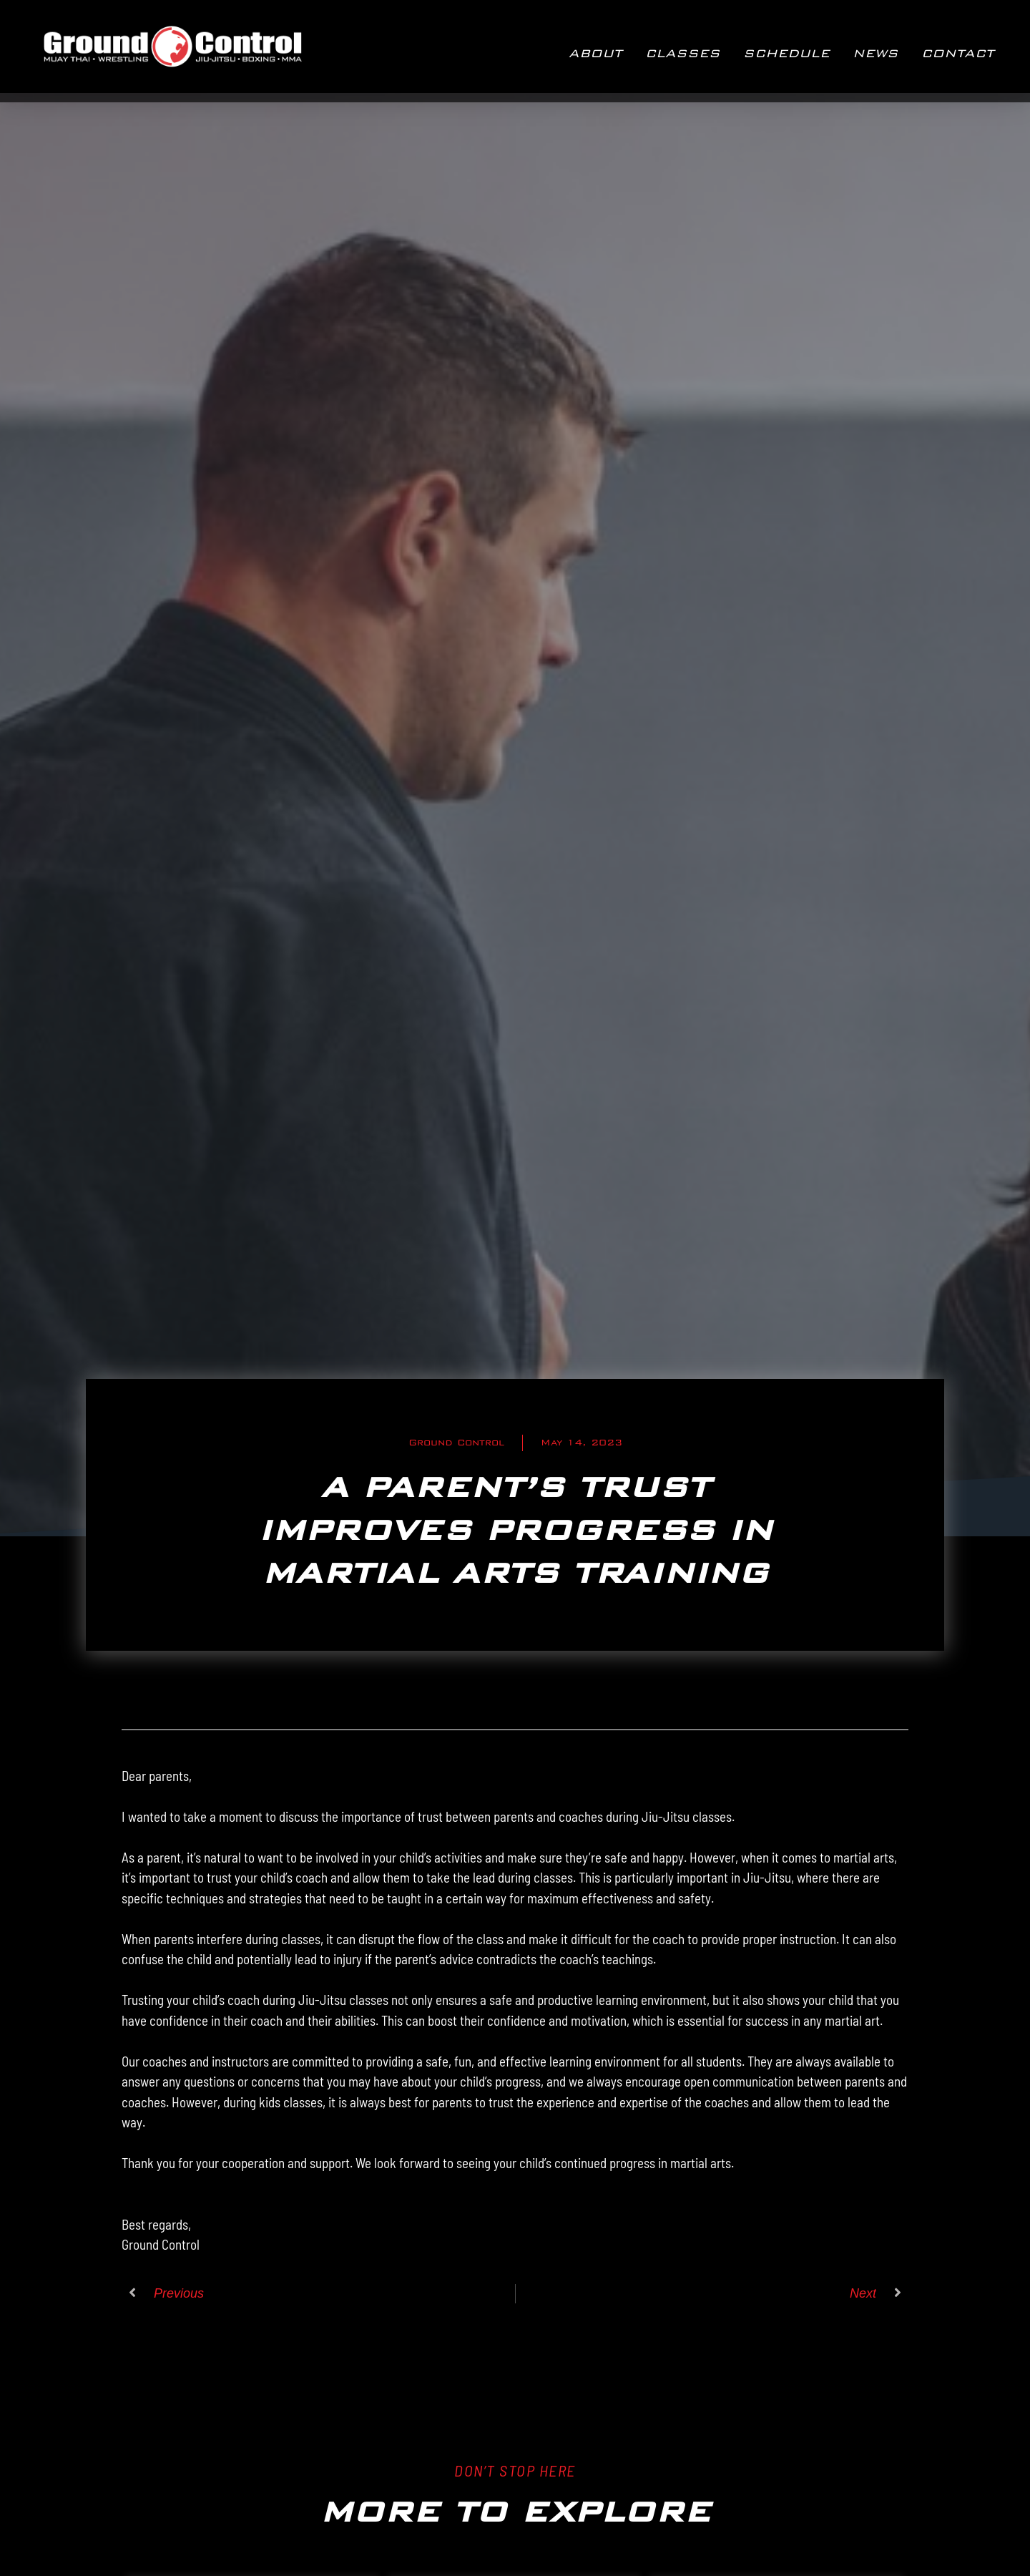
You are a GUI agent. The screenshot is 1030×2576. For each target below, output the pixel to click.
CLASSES (682, 53)
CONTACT (957, 53)
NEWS (875, 53)
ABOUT (595, 53)
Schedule (786, 53)
